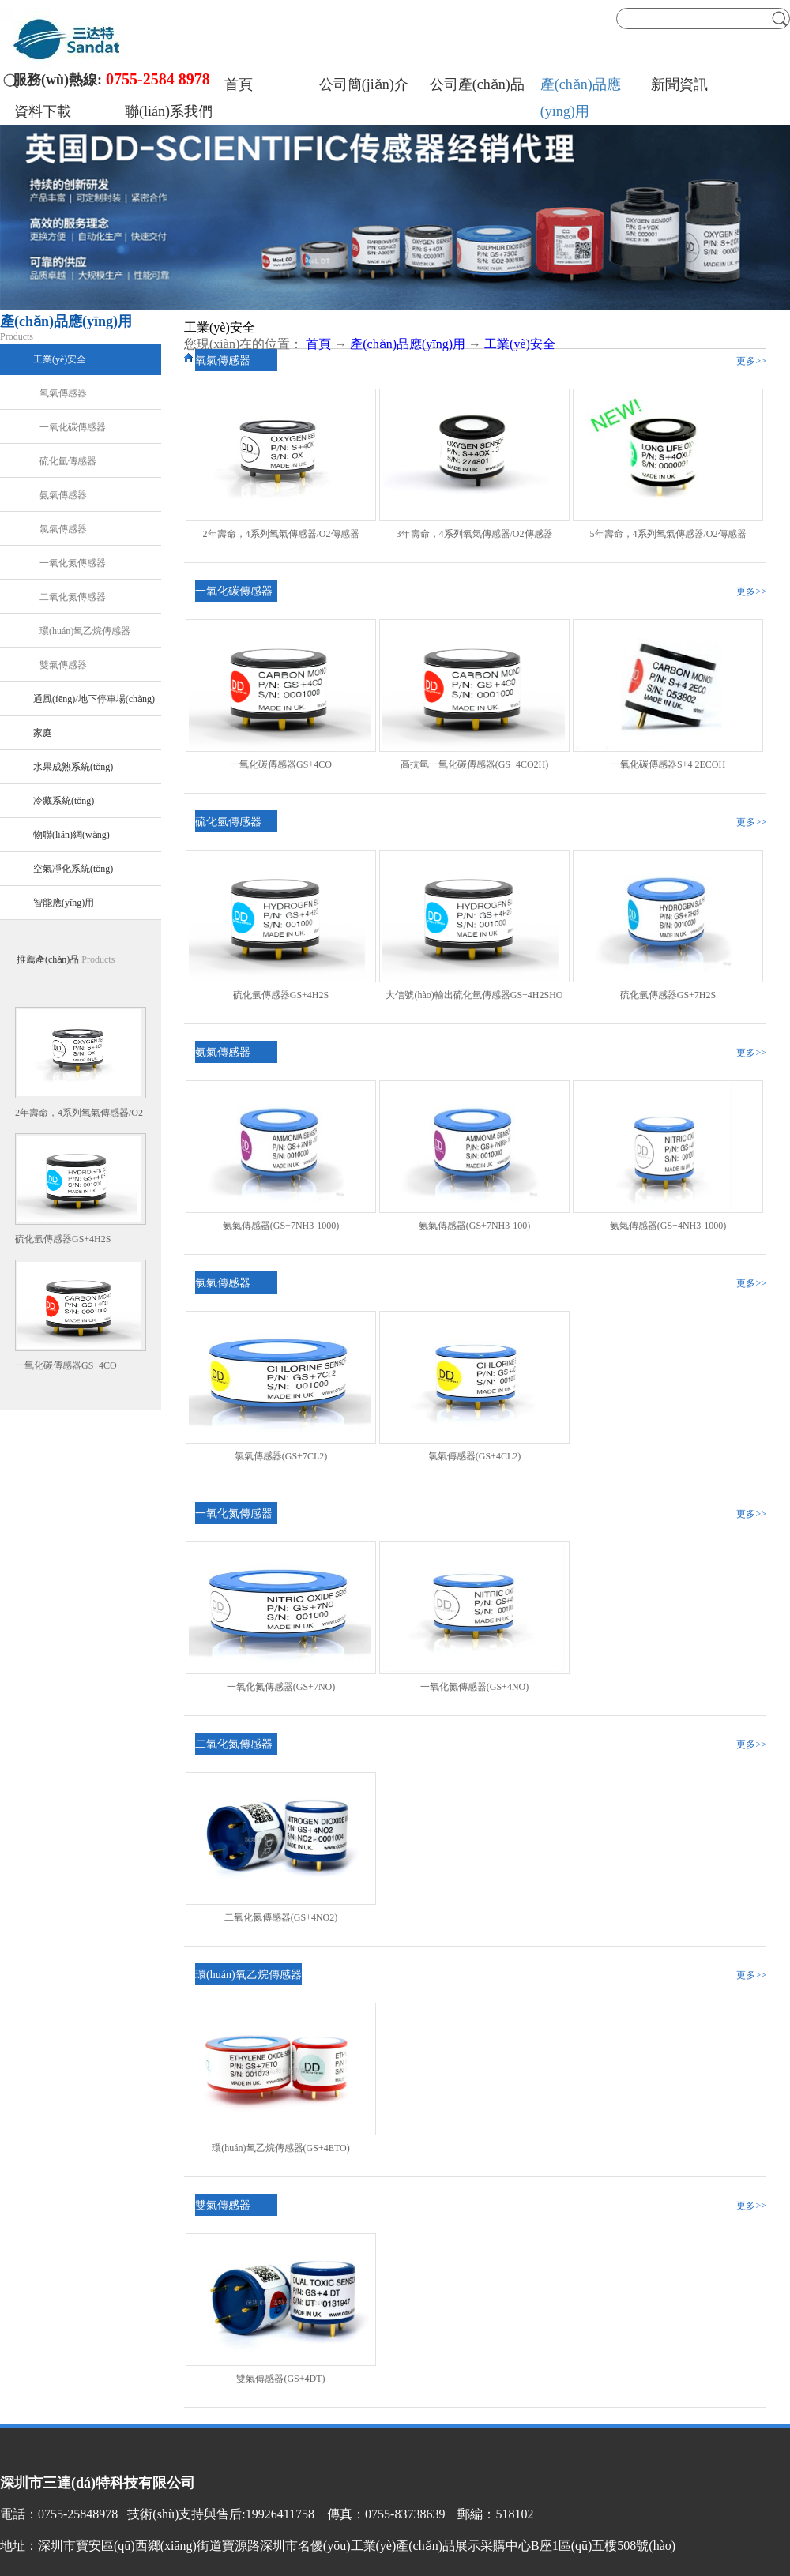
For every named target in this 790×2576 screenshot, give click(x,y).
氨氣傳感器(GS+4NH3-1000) (668, 1225)
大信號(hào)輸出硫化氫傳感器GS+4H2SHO (474, 995)
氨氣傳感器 (222, 1052)
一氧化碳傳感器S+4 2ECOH (668, 764)
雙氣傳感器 (222, 2205)
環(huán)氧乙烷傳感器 (248, 1975)
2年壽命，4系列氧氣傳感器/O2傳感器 (281, 533)
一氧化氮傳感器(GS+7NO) (281, 1686)
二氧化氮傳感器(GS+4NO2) (280, 1917)
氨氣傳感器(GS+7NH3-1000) (281, 1225)
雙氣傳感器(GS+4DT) (280, 2378)
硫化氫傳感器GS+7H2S (668, 995)
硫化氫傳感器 (228, 822)
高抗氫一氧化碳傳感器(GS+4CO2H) (474, 764)
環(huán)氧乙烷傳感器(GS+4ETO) (281, 2148)
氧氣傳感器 (222, 360)
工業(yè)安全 (519, 344)
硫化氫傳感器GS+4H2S (63, 1239)
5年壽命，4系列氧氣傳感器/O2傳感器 (668, 533)
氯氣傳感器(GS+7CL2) (281, 1456)
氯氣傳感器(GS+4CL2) (474, 1456)
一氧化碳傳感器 (234, 591)
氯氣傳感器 (222, 1283)
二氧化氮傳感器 (234, 1744)
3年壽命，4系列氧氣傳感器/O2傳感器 (475, 533)
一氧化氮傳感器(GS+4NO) (474, 1686)
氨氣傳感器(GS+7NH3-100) (474, 1225)
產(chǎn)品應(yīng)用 (407, 344)
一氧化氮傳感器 (234, 1513)
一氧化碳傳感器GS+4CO (66, 1365)
